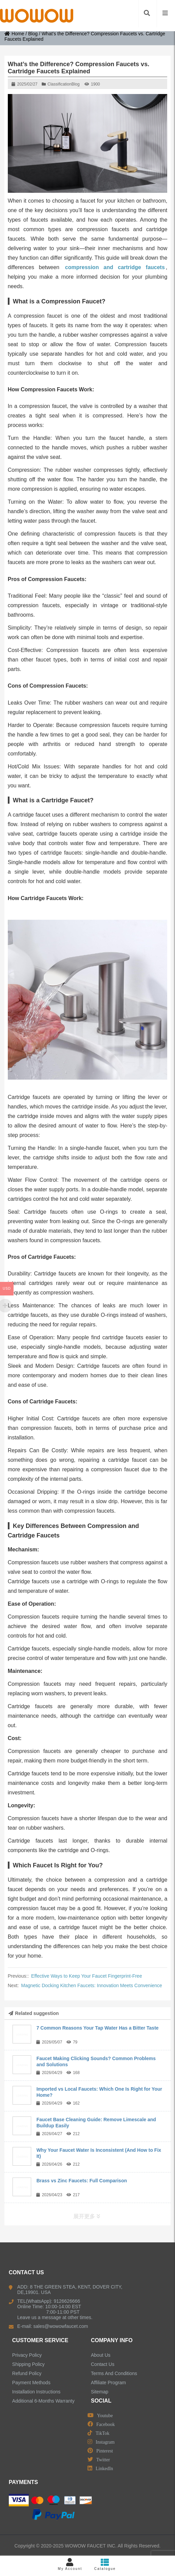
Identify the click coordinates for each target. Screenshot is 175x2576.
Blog (33, 33)
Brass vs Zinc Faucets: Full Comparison (81, 2180)
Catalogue (105, 2564)
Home (14, 33)
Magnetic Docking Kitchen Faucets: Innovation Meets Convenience (91, 1985)
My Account (70, 2564)
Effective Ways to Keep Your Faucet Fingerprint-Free (86, 1976)
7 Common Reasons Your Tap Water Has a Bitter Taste (97, 2028)
